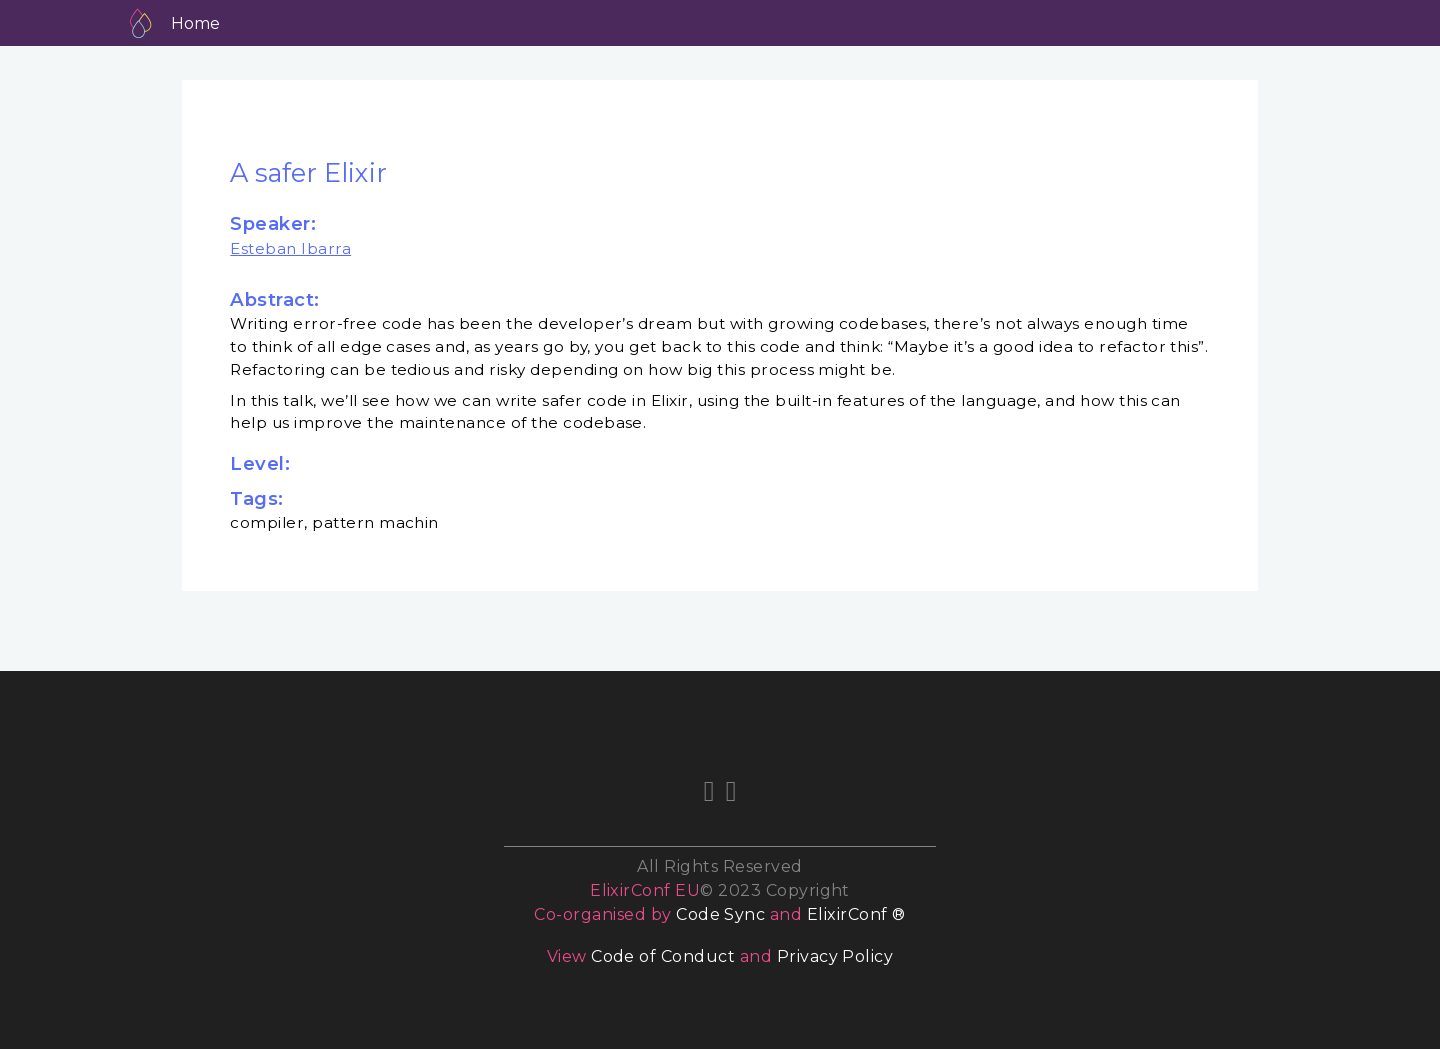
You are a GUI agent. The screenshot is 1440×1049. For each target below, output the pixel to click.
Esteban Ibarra (290, 248)
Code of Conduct (663, 956)
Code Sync (720, 914)
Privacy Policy (835, 956)
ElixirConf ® (856, 914)
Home (195, 23)
